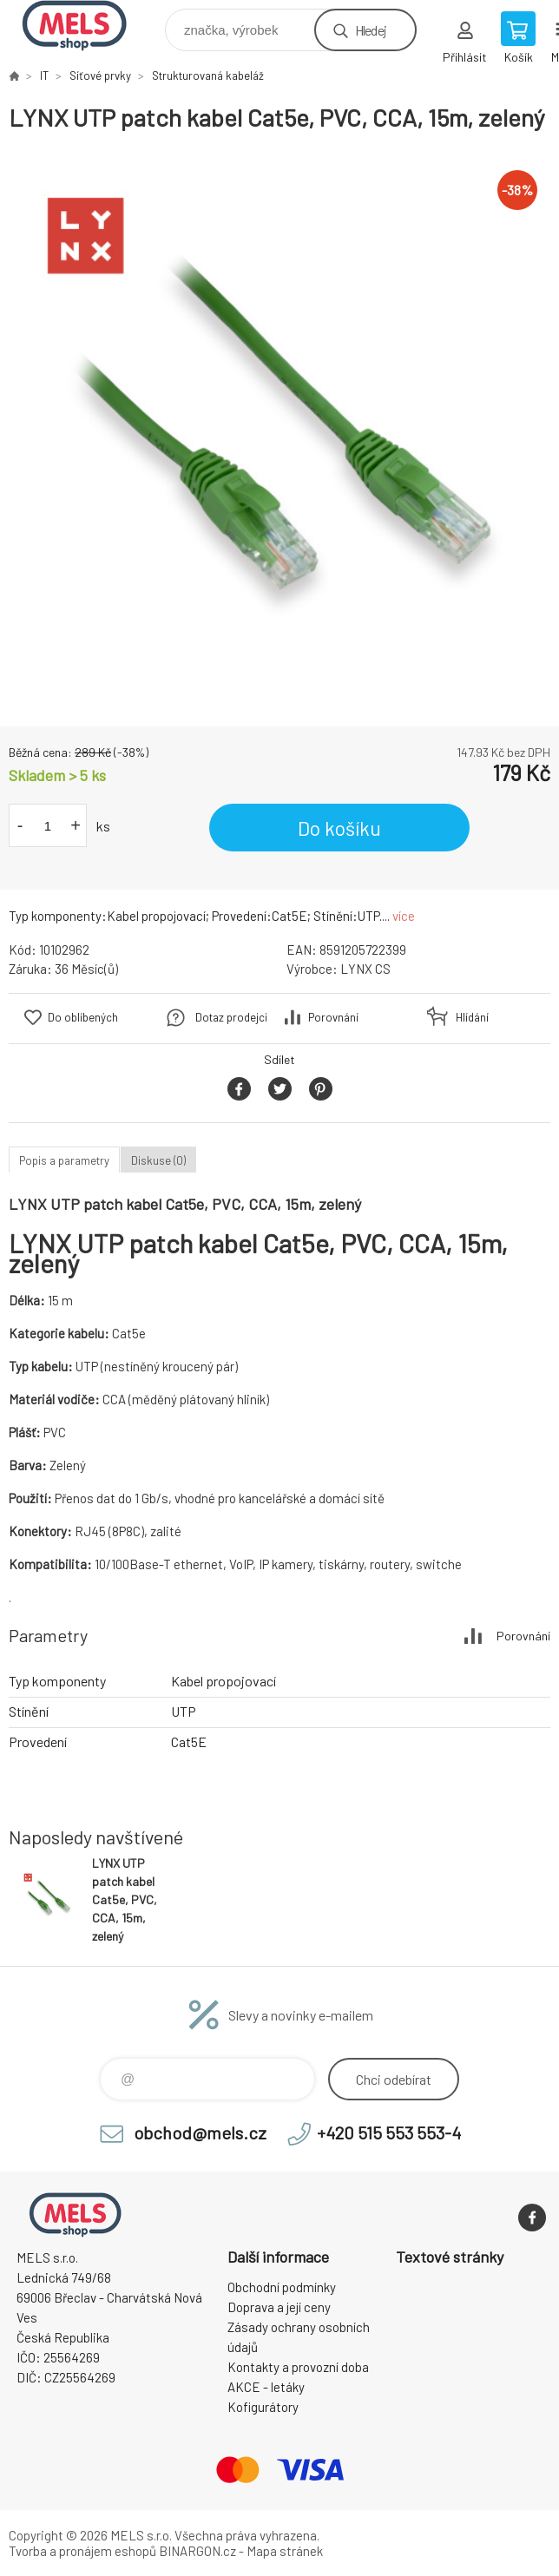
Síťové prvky (100, 75)
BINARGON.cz (197, 2551)
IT (44, 75)
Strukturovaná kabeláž (208, 75)
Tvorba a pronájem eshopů (82, 2551)
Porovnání (333, 1017)
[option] (279, 429)
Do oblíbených (83, 1017)
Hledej (370, 30)
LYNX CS (365, 968)
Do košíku (339, 828)
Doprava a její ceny (279, 2307)
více (403, 915)
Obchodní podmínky (281, 2287)
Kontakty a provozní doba (298, 2367)
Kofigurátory (263, 2407)
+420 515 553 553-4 (389, 2132)
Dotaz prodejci (231, 1017)
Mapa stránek (285, 2551)
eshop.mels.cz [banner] (85, 25)
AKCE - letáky (266, 2387)
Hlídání (472, 1017)
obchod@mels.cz (200, 2132)
